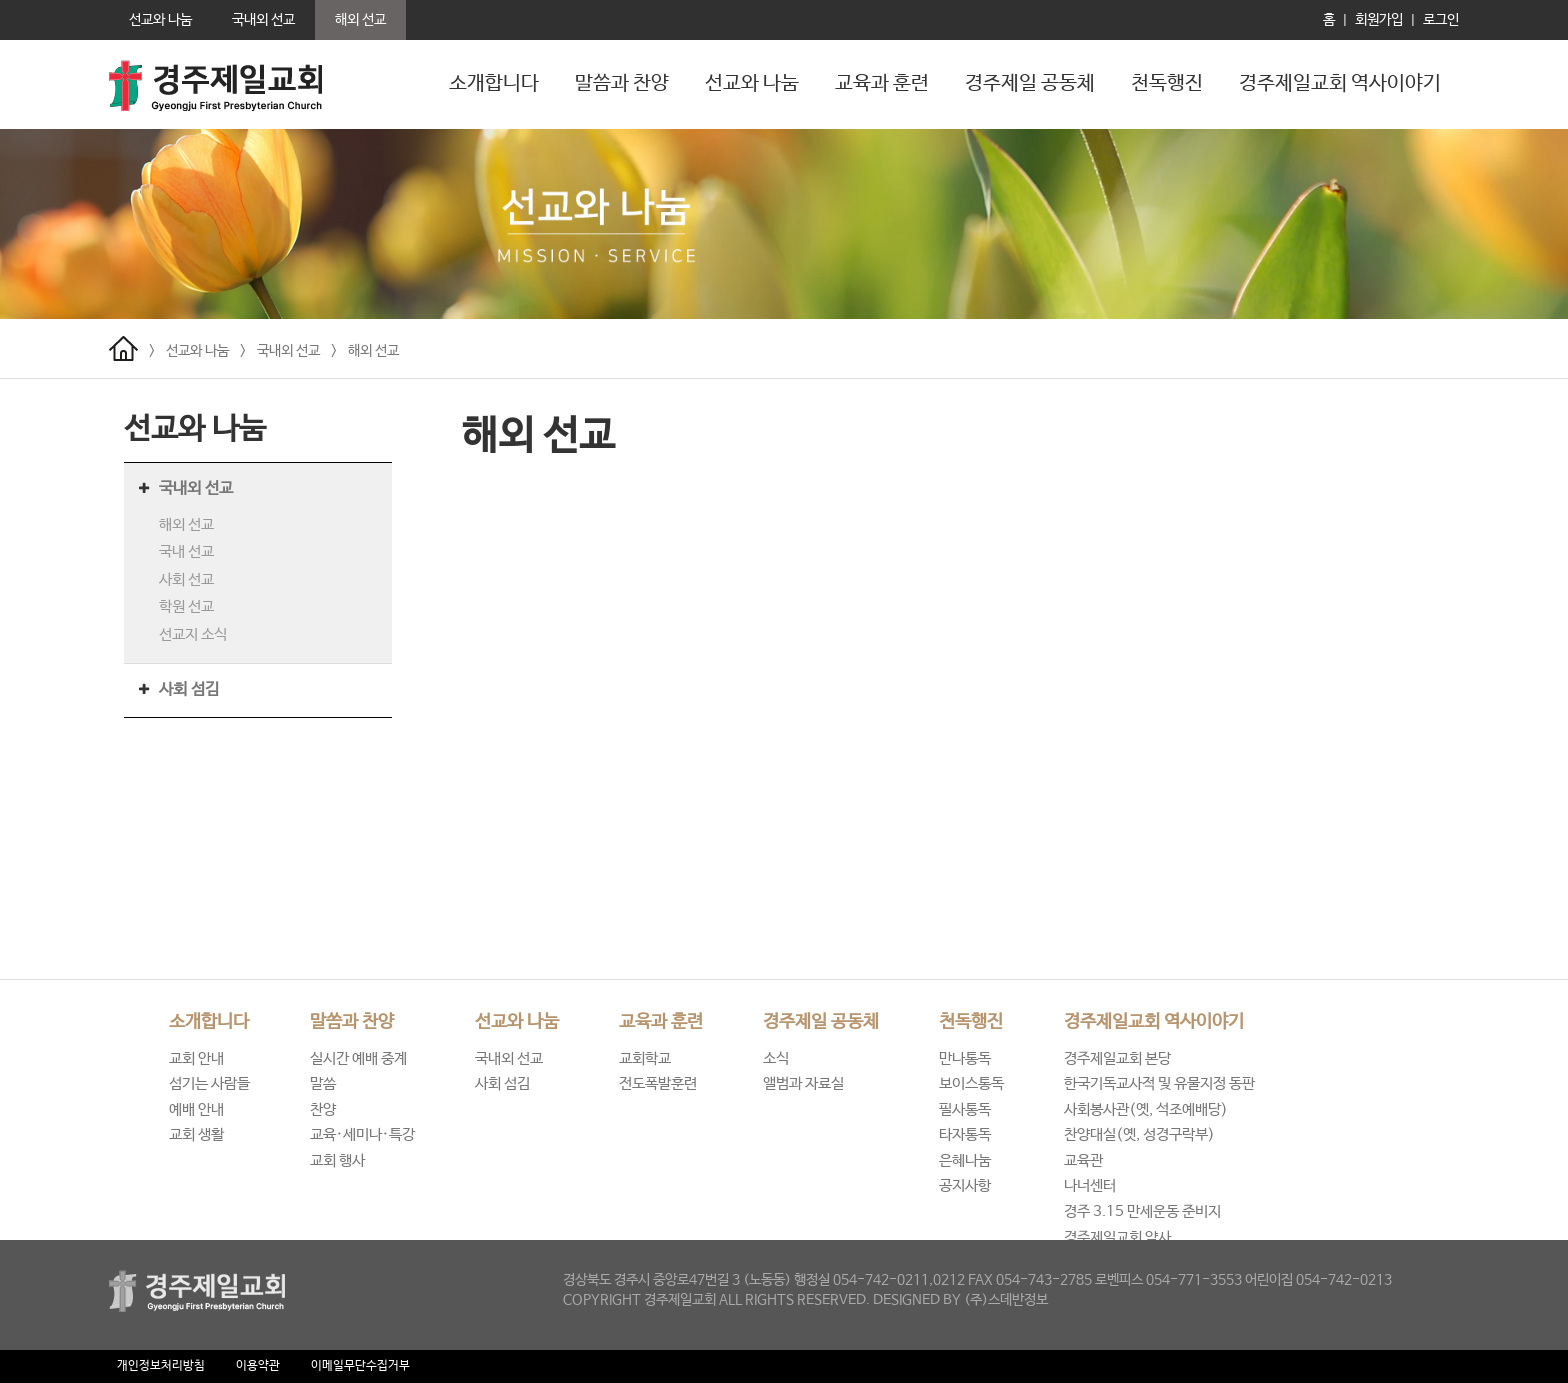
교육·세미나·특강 (362, 1134)
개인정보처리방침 (161, 1366)
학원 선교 (186, 606)
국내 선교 (186, 551)
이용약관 (258, 1366)
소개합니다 (494, 83)
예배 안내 (196, 1109)
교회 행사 (337, 1160)
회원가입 (1379, 20)
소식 (776, 1058)
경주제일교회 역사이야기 (1340, 83)
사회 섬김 (189, 689)
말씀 (323, 1083)
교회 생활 (196, 1134)
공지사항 (965, 1185)
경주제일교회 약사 (1117, 1237)
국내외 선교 (288, 351)
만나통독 (965, 1058)
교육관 (1083, 1160)
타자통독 (965, 1134)
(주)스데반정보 (1006, 1300)
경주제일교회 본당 (1117, 1058)
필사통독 (965, 1109)
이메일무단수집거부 (360, 1366)
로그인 (1441, 20)
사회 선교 (186, 579)
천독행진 (1167, 83)
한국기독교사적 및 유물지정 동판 (1159, 1083)
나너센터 (1090, 1185)
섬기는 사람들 (209, 1083)
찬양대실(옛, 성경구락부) (1139, 1134)
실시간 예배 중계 (358, 1058)
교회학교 (645, 1058)
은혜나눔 (965, 1160)
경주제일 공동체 (1030, 83)
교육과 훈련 (882, 83)
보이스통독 (971, 1083)
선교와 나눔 (752, 83)
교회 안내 (196, 1058)
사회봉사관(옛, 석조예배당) (1146, 1109)
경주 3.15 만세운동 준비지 (1142, 1211)
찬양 (323, 1109)
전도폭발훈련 (658, 1083)
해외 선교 (373, 351)
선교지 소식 (193, 634)
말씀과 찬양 (622, 83)
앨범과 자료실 (803, 1083)
